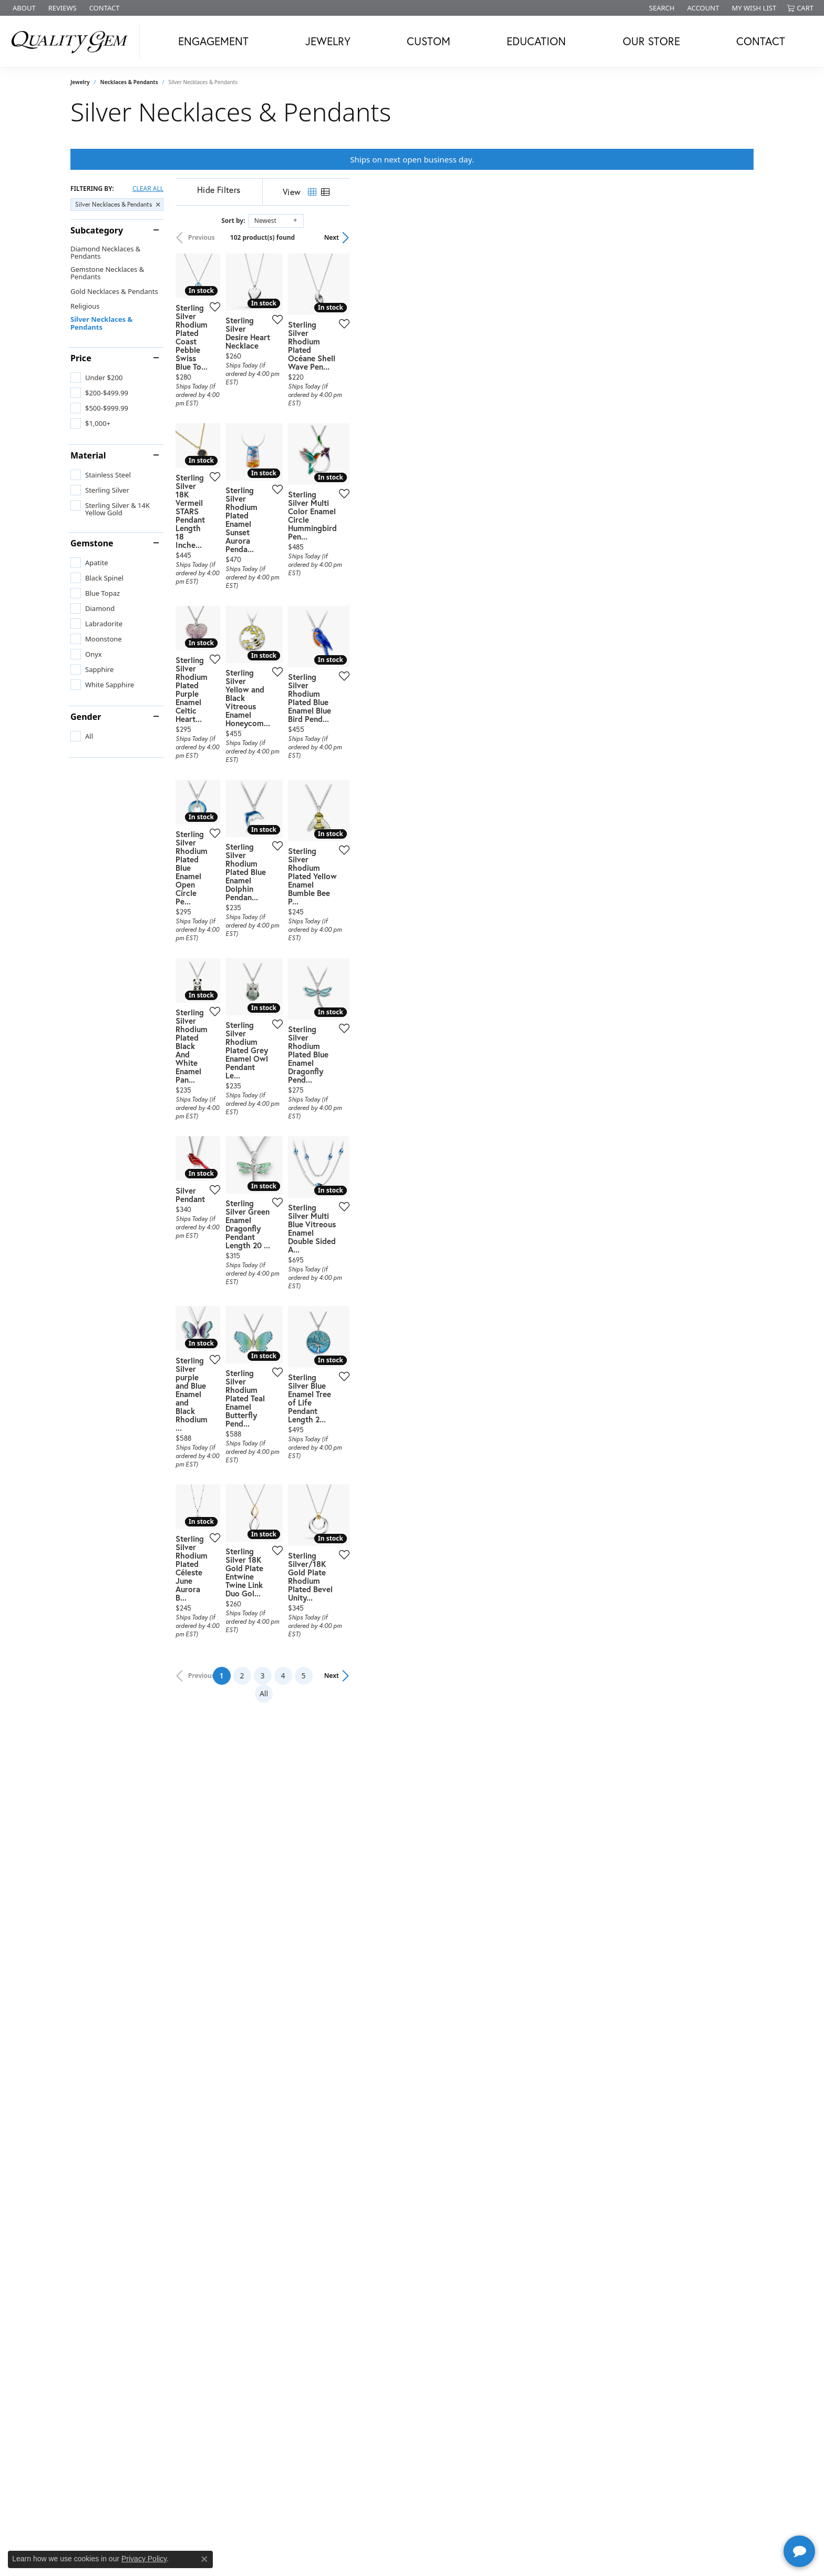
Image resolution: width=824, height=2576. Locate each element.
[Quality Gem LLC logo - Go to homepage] (72, 41)
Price (80, 358)
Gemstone (92, 543)
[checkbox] (96, 377)
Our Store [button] (651, 41)
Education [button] (536, 41)
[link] (23, 8)
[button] (661, 8)
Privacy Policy (144, 2558)
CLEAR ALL (147, 189)
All (515, 2252)
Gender (85, 716)
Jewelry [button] (328, 41)
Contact (760, 41)
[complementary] (748, 2518)
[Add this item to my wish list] (356, 451)
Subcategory (96, 230)
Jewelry (80, 82)
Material (88, 455)
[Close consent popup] (204, 2559)
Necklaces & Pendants (129, 82)
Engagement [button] (213, 41)
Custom (428, 41)
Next (735, 237)
